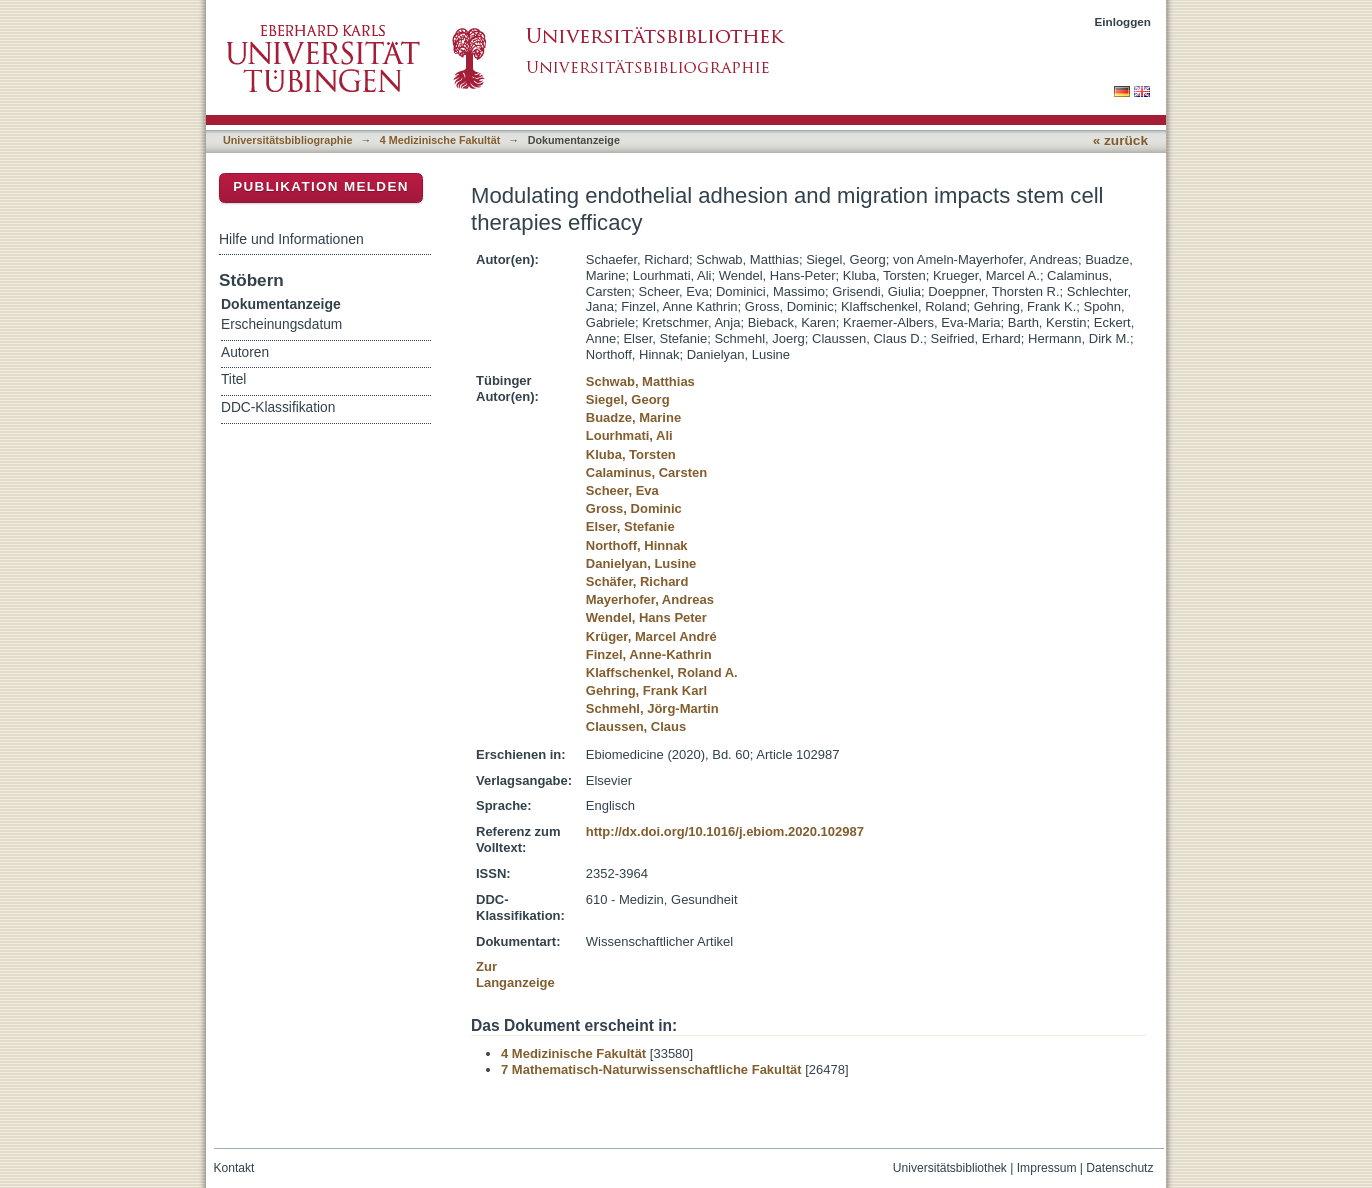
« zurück (1120, 140)
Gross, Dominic (634, 508)
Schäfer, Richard (637, 581)
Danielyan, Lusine (641, 563)
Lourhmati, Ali (629, 435)
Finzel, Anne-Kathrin (649, 654)
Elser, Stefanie (630, 526)
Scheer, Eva (622, 490)
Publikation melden (321, 186)
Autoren (245, 352)
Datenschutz (1119, 1168)
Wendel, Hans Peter (646, 617)
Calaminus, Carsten (646, 472)
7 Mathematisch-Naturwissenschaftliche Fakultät (651, 1069)
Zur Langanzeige (515, 974)
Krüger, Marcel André (651, 636)
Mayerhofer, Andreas (650, 599)
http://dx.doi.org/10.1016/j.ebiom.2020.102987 (725, 831)
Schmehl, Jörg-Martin (652, 708)
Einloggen (1123, 21)
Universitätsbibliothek (950, 1168)
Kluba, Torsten (631, 454)
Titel (233, 379)
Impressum (1047, 1168)
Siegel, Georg (628, 399)
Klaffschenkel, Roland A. (662, 672)
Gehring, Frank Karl (646, 690)
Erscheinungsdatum (281, 324)
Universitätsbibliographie (287, 140)
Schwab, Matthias (640, 381)
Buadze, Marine (633, 417)
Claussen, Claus (636, 726)
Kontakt (234, 1168)
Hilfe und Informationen (291, 239)
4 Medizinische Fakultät (440, 140)
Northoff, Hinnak (637, 545)
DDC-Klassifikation (278, 407)
